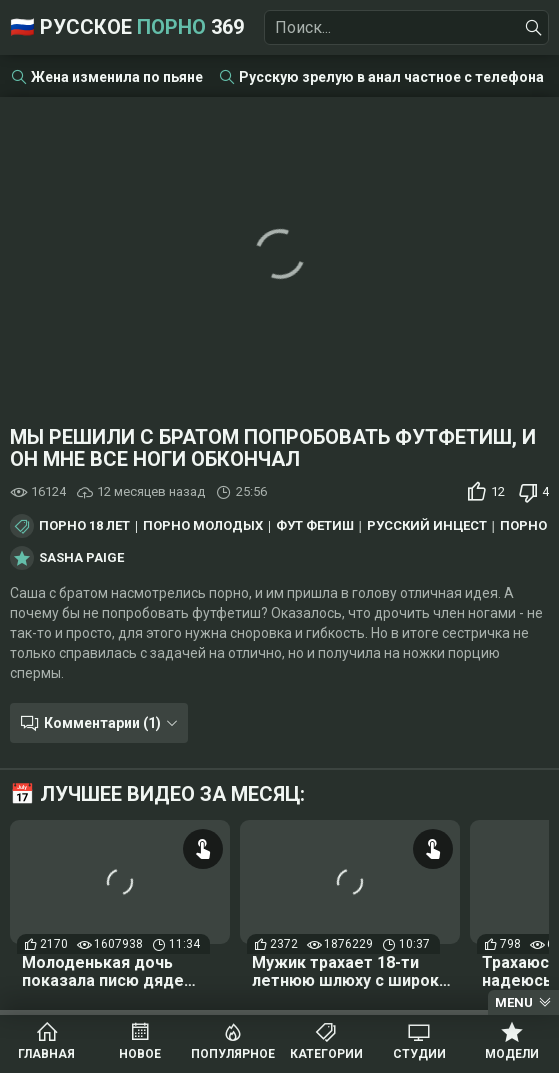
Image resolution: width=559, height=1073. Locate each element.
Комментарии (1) (102, 723)
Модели (512, 1054)
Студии (419, 1054)
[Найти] (534, 28)
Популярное (233, 1054)
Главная (46, 1054)
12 (498, 491)
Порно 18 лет (84, 526)
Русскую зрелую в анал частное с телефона (391, 77)
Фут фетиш (315, 526)
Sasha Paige (81, 558)
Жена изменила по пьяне (117, 77)
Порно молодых (203, 526)
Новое (140, 1054)
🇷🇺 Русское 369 (127, 27)
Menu (514, 1002)
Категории (326, 1054)
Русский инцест (427, 526)
